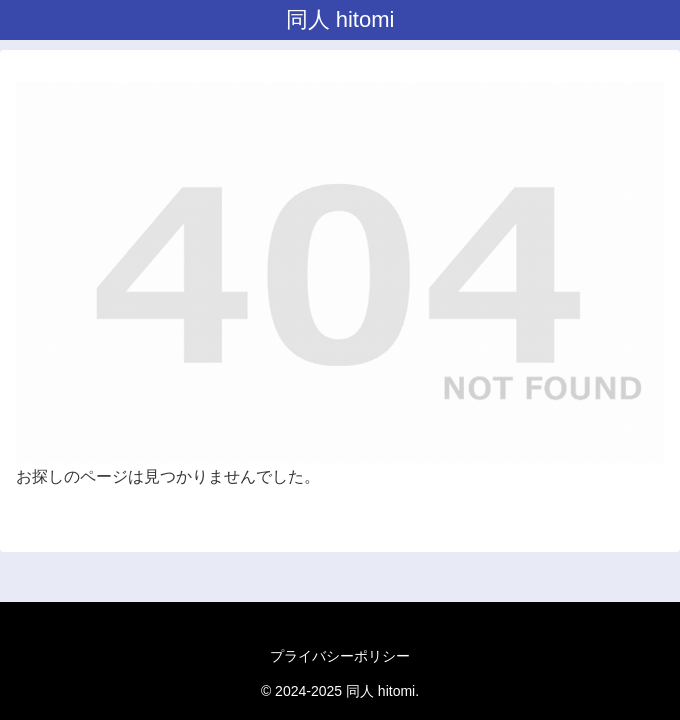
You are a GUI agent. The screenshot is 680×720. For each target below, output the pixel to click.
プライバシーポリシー (340, 656)
